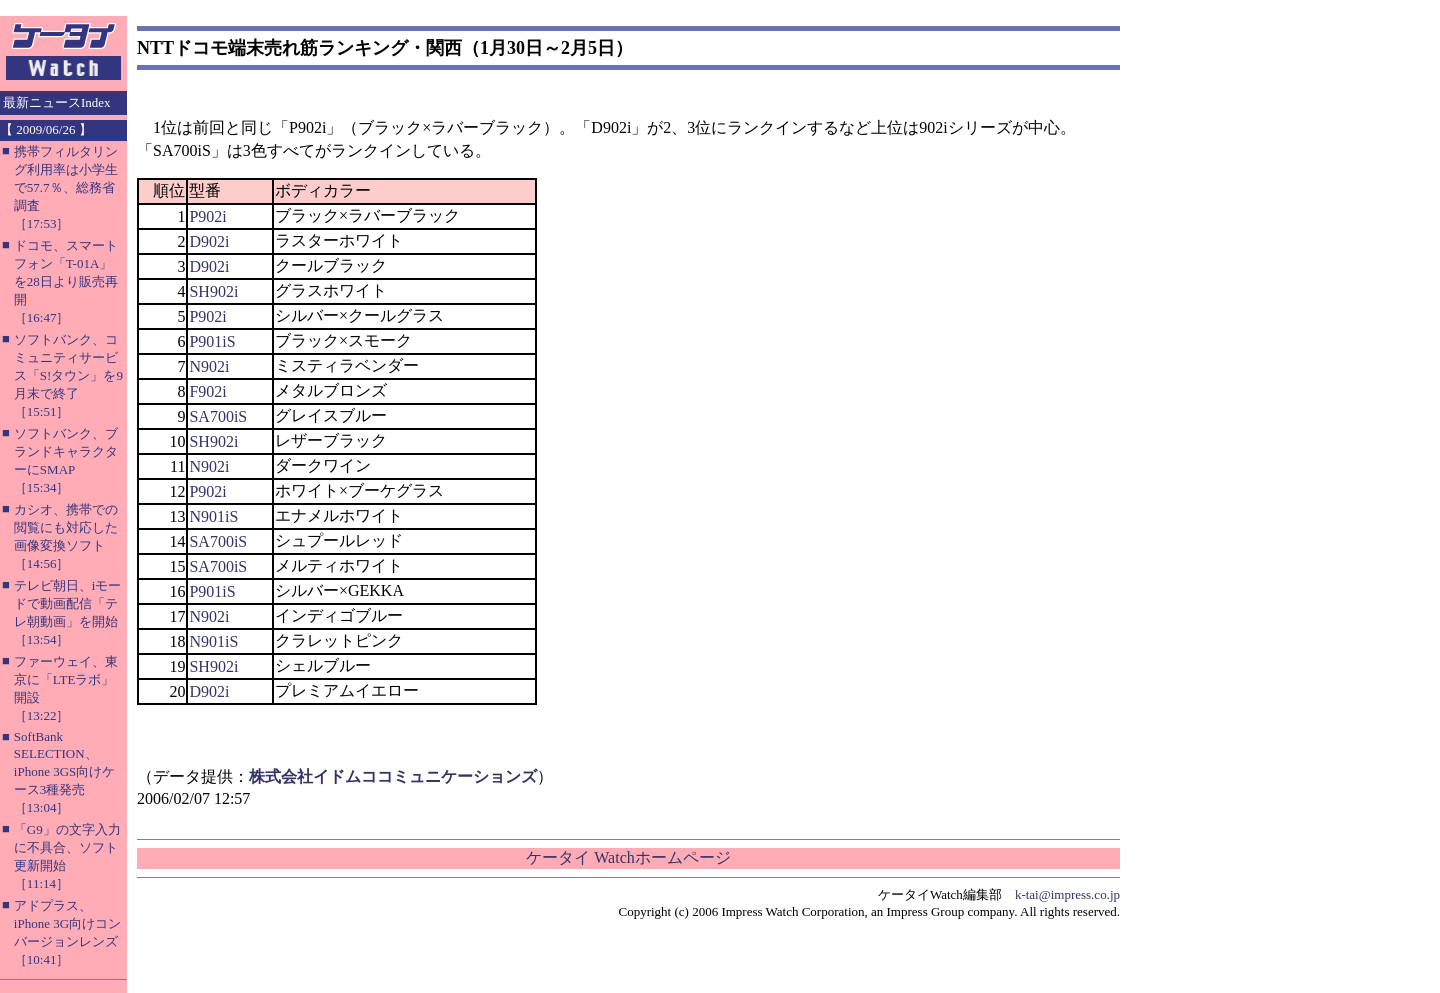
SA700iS (218, 416)
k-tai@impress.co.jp (1067, 894)
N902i (209, 366)
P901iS (212, 341)
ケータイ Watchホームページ (628, 857)
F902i (207, 391)
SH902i (213, 291)
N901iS (213, 516)
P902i (207, 216)
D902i (209, 241)
